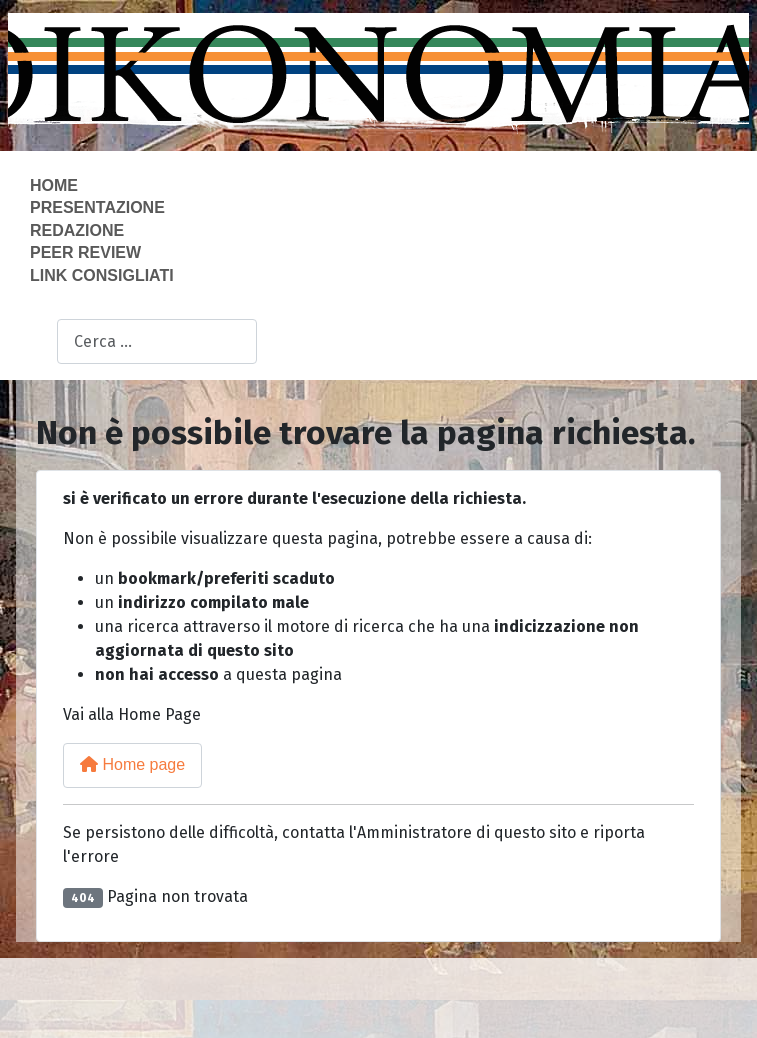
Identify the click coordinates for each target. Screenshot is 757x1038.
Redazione (77, 230)
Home (54, 185)
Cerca (36, 342)
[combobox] (157, 341)
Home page (132, 764)
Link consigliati (102, 275)
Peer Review (85, 252)
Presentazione (97, 207)
